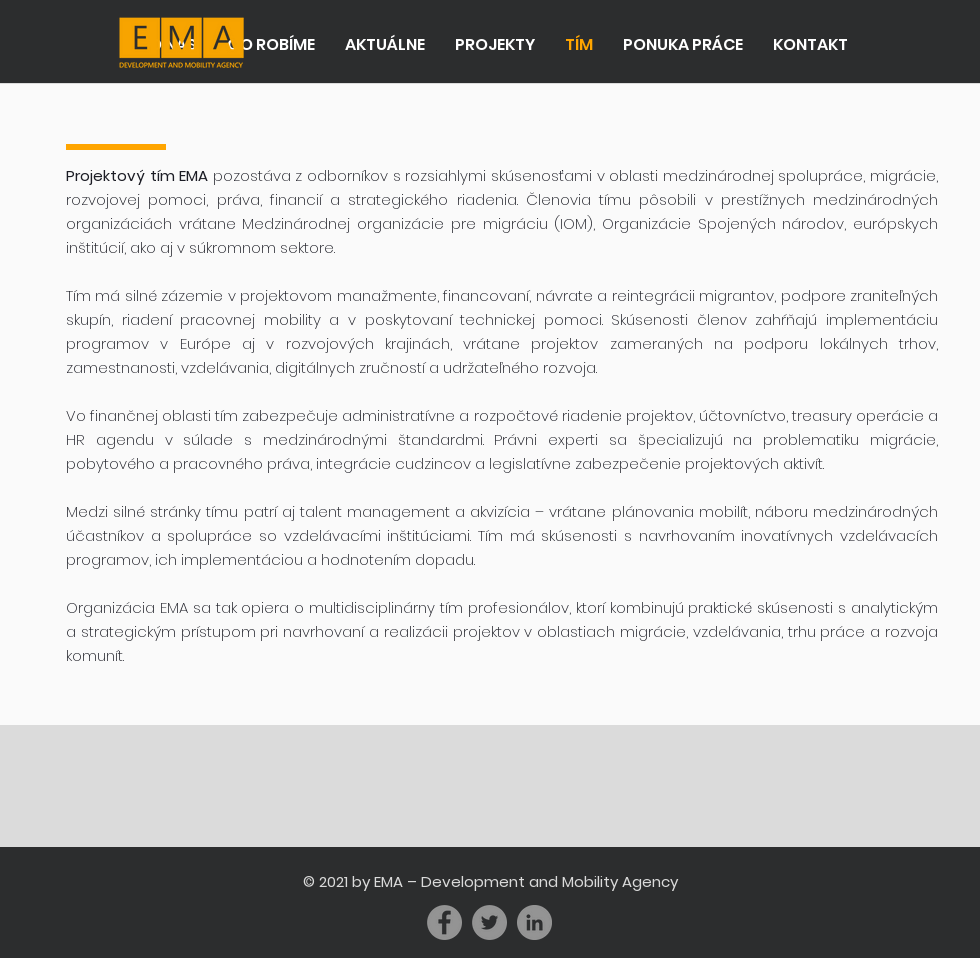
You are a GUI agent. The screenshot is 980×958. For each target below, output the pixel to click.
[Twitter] (489, 922)
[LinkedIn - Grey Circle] (534, 922)
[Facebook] (444, 922)
